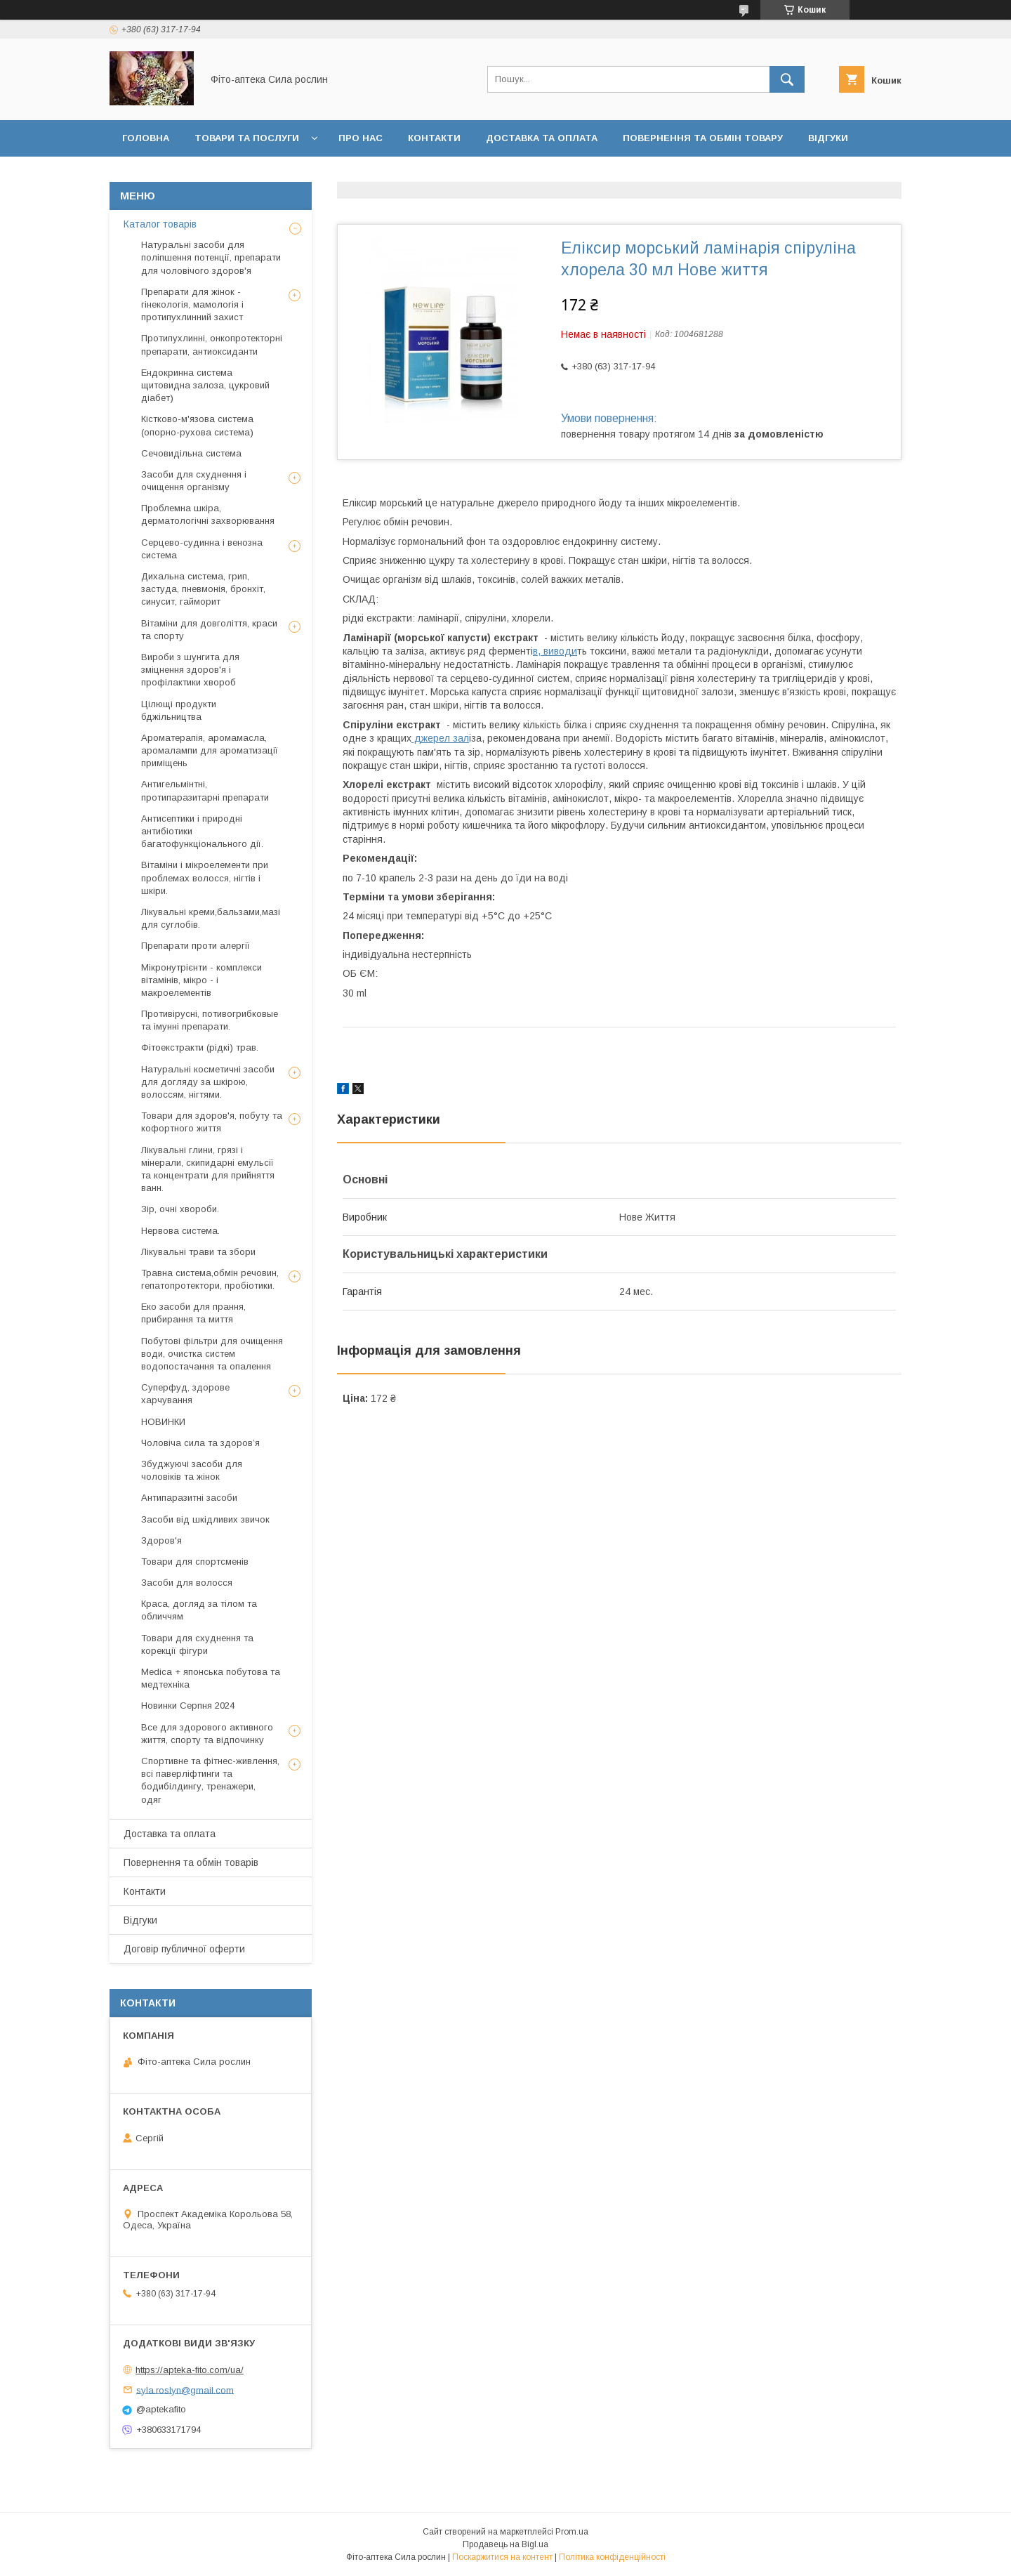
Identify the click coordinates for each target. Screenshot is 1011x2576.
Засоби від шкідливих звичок (205, 1519)
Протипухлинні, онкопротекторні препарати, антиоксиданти (211, 344)
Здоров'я (161, 1540)
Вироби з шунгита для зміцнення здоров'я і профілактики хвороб (190, 670)
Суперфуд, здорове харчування (185, 1393)
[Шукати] (787, 79)
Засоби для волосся (186, 1582)
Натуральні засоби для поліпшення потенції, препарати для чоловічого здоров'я (211, 257)
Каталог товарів (160, 224)
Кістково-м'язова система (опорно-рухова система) (197, 425)
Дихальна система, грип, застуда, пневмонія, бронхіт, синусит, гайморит (203, 589)
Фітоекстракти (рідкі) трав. (199, 1047)
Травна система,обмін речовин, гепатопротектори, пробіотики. (210, 1279)
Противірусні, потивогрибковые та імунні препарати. (209, 1020)
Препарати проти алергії (195, 945)
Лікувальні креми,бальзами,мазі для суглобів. (210, 918)
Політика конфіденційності (612, 2557)
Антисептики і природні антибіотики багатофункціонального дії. (202, 831)
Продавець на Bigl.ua (505, 2544)
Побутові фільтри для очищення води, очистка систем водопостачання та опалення (212, 1354)
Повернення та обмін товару (703, 138)
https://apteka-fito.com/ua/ (190, 2370)
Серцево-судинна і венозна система (202, 548)
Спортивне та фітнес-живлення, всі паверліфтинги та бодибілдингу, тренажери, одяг (210, 1780)
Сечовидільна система (191, 453)
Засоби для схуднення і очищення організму (193, 480)
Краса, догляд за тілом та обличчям (199, 1610)
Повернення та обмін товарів (191, 1862)
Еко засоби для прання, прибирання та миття (193, 1313)
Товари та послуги (246, 138)
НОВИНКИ (163, 1422)
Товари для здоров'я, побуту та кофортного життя (211, 1121)
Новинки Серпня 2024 (187, 1705)
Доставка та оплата (541, 138)
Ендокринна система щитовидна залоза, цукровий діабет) (205, 385)
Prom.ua (571, 2532)
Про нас (360, 138)
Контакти (434, 138)
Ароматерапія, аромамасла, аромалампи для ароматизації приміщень (209, 750)
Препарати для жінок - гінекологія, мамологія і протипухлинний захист (192, 304)
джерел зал (440, 738)
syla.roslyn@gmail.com (185, 2389)
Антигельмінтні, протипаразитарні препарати (205, 790)
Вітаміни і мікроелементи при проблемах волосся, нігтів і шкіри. (204, 877)
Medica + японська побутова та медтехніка (210, 1678)
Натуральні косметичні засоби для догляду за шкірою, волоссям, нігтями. (208, 1082)
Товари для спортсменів (195, 1561)
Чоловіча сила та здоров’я (200, 1443)
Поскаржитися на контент (502, 2557)
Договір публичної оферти (197, 174)
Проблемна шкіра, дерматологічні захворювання (208, 514)
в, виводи (555, 651)
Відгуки (828, 138)
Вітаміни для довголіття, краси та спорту (209, 629)
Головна (145, 138)
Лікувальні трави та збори (198, 1252)
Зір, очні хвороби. (180, 1209)
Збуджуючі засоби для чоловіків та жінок (191, 1470)
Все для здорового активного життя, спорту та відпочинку (207, 1733)
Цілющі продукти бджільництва (178, 710)
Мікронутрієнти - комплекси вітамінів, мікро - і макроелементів (201, 980)
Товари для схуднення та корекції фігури (197, 1644)
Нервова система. (180, 1230)
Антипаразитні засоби (189, 1497)
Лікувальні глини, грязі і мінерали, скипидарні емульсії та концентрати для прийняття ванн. (208, 1169)
